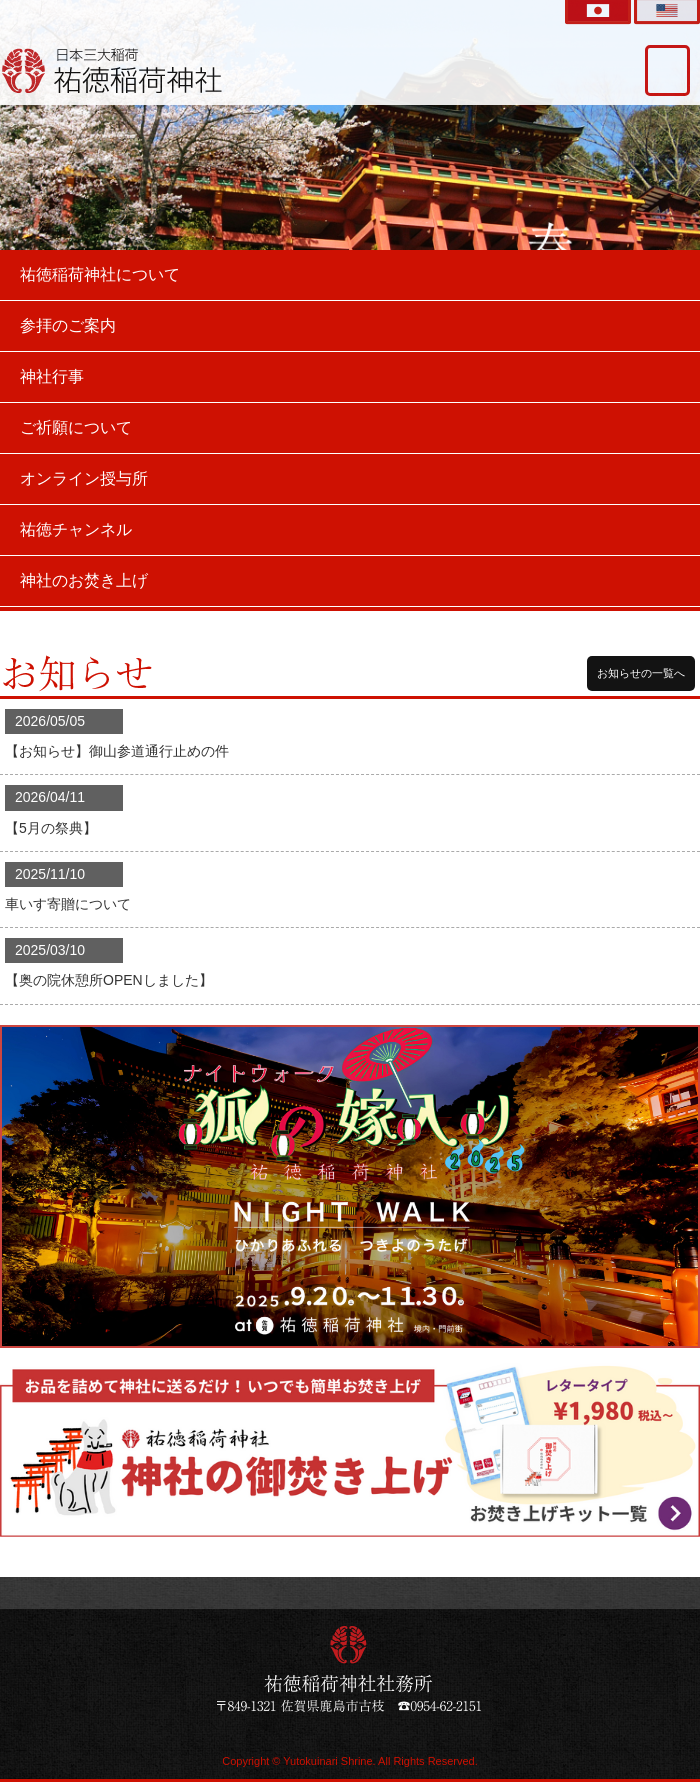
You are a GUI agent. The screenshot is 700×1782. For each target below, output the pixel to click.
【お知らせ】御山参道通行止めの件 (117, 751)
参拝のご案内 (68, 325)
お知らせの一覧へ (641, 673)
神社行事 (52, 376)
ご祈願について (76, 427)
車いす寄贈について (68, 904)
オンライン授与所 (84, 478)
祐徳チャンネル (76, 529)
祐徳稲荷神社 (112, 70)
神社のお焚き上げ (84, 580)
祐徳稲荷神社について (100, 274)
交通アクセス (667, 70)
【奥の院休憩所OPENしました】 (109, 980)
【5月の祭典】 (51, 828)
